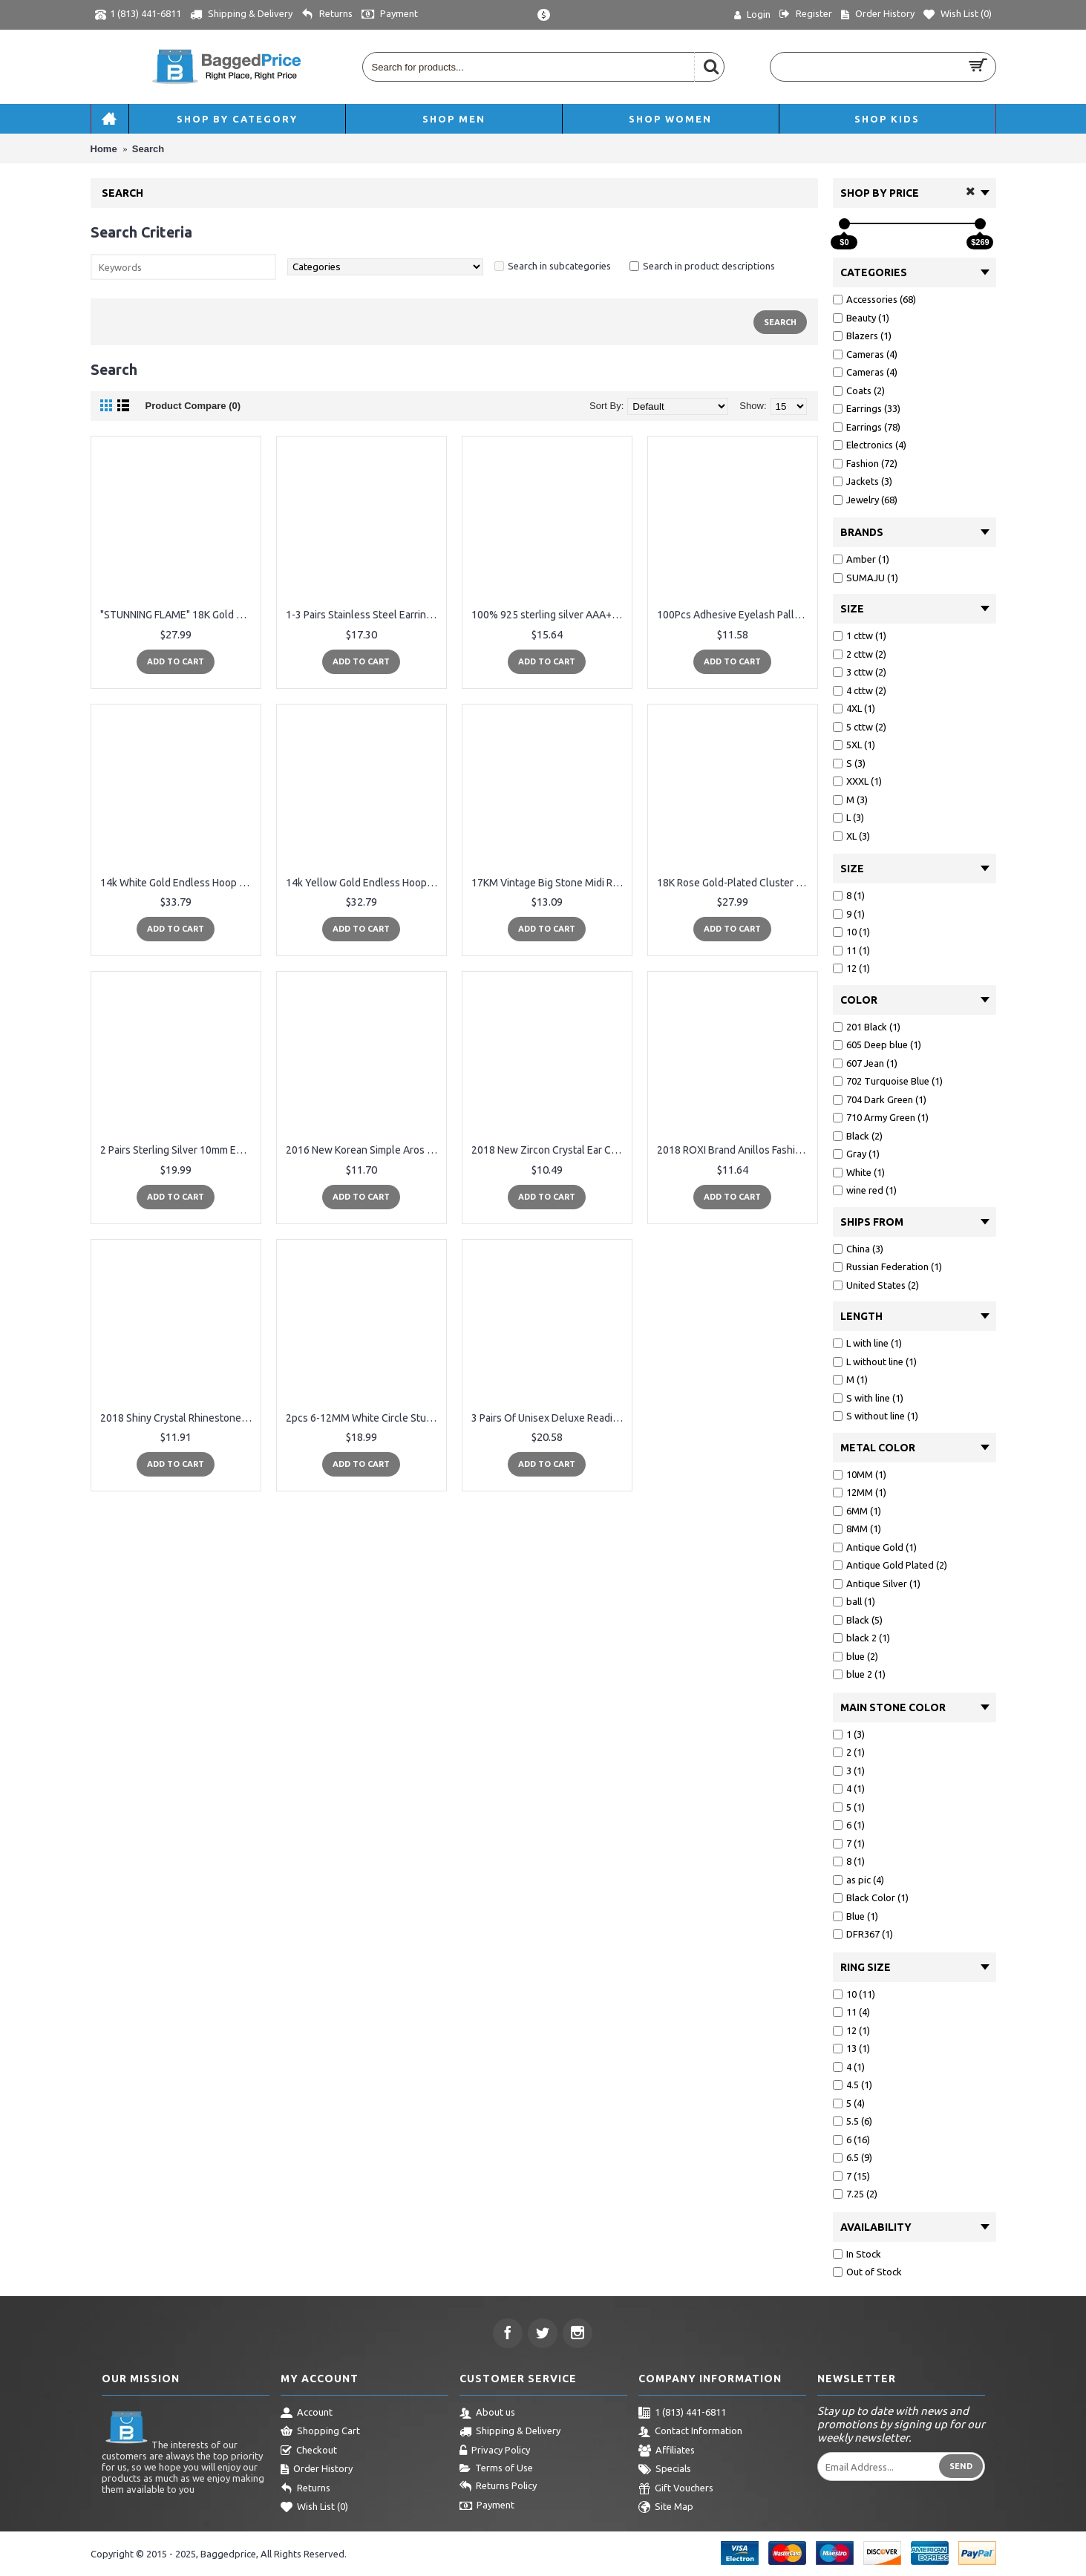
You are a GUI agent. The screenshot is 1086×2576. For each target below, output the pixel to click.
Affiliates (666, 2451)
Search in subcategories (559, 266)
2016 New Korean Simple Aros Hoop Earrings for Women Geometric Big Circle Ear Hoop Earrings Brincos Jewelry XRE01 (364, 1150)
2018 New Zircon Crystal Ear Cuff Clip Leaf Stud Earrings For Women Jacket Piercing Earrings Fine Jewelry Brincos (549, 1150)
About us (487, 2413)
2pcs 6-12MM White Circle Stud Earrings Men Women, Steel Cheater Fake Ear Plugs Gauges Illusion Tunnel (364, 1418)
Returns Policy (498, 2487)
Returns (305, 2489)
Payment (486, 2506)
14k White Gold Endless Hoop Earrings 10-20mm (178, 883)
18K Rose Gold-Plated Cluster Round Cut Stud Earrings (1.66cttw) (735, 883)
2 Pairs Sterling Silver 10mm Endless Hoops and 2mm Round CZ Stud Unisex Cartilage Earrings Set (178, 1150)
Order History (317, 2470)
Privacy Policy (494, 2451)
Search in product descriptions (709, 266)
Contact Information (690, 2432)
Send (960, 2466)
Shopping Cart (320, 2432)
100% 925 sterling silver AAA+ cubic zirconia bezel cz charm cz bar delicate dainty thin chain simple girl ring (549, 615)
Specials (664, 2470)
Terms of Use (496, 2468)
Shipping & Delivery (509, 2432)
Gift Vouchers (675, 2489)
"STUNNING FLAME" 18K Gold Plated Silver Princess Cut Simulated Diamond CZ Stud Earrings (178, 615)
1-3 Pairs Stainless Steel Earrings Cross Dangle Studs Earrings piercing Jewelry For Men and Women (364, 615)
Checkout (309, 2451)
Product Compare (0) (193, 405)
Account (307, 2413)
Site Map (665, 2507)
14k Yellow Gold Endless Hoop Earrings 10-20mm (364, 883)
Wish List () (314, 2507)
